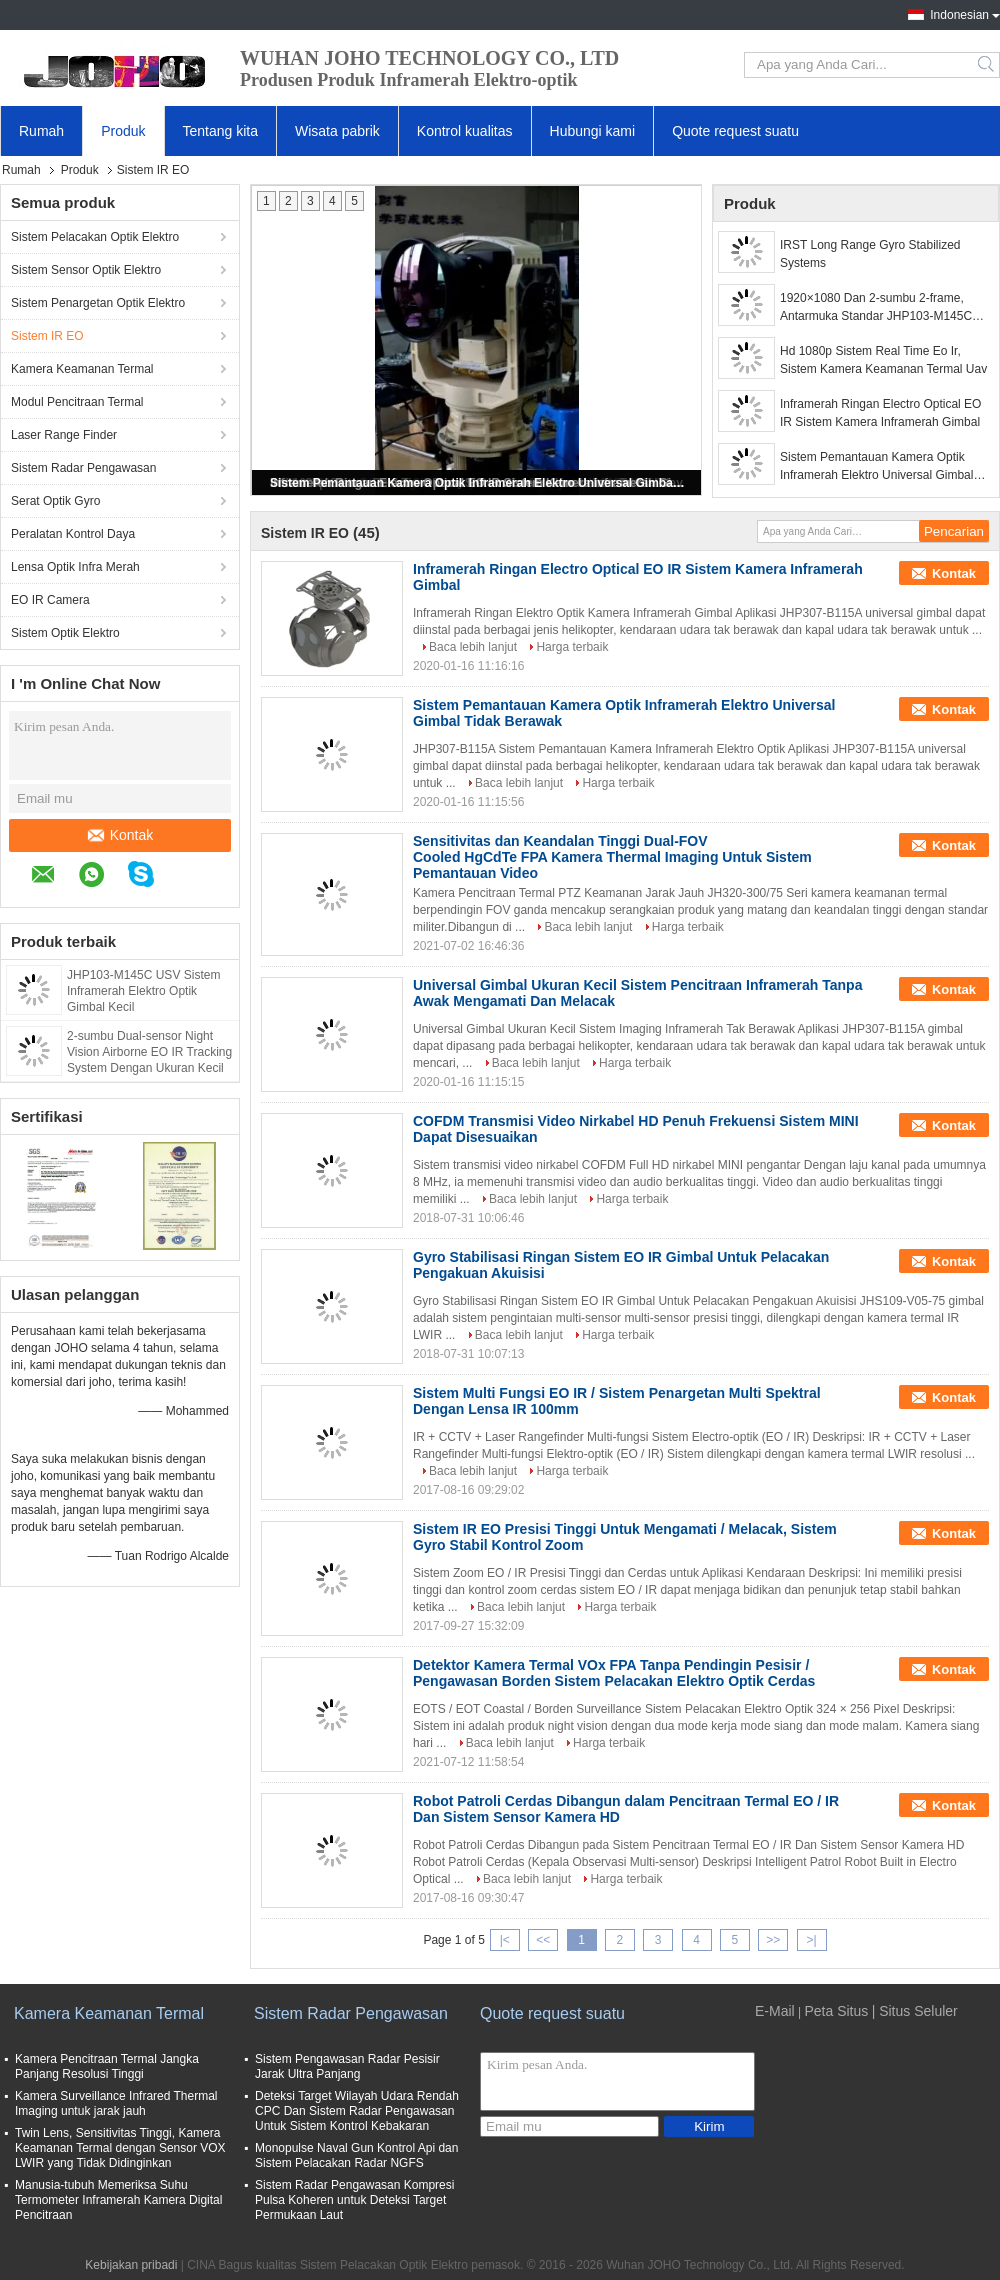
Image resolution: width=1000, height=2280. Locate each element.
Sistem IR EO (47, 336)
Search (987, 65)
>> (773, 1940)
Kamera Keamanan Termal (82, 369)
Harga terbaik (572, 647)
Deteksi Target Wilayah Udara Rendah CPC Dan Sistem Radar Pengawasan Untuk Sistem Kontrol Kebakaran (357, 2111)
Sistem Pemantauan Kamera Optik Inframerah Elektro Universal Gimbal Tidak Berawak (478, 483)
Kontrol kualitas (465, 131)
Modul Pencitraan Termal (77, 402)
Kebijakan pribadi (131, 2265)
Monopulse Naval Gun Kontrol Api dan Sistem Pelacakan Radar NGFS (356, 2155)
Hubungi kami (593, 131)
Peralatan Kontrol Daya (73, 534)
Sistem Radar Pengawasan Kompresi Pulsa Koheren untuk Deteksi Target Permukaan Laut (354, 2200)
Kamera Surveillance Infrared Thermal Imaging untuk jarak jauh (116, 2103)
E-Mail (775, 2011)
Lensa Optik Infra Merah (75, 567)
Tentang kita (221, 131)
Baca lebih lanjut (473, 647)
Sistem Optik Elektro (65, 633)
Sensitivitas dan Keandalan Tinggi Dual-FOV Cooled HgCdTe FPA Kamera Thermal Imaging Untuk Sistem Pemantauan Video (612, 857)
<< (543, 1940)
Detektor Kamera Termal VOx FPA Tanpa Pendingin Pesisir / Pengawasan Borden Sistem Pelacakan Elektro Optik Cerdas (614, 1673)
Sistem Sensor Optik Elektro (86, 270)
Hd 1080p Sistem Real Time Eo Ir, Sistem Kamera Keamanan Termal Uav (883, 360)
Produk (123, 131)
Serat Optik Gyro (55, 501)
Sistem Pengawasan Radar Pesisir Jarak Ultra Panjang (347, 2066)
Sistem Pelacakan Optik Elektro (95, 237)
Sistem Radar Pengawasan (83, 468)
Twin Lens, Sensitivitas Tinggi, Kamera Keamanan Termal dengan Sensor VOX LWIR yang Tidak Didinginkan (120, 2148)
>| (812, 1940)
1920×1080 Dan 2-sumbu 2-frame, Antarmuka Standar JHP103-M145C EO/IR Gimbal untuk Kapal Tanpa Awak (884, 308)
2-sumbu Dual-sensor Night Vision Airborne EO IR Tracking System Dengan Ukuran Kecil (149, 1052)
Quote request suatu (735, 131)
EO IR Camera (50, 600)
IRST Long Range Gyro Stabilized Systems (870, 254)
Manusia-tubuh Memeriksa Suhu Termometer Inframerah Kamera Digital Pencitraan (118, 2200)
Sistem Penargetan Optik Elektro (98, 303)
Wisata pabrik (337, 131)
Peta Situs (836, 2011)
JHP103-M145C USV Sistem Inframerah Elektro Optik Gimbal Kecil (143, 991)
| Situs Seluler (915, 2011)
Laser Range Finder (64, 435)
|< (505, 1940)
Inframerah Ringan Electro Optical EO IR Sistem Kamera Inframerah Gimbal (880, 413)
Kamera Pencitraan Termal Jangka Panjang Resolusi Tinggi (107, 2066)
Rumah (41, 131)
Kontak (121, 835)
